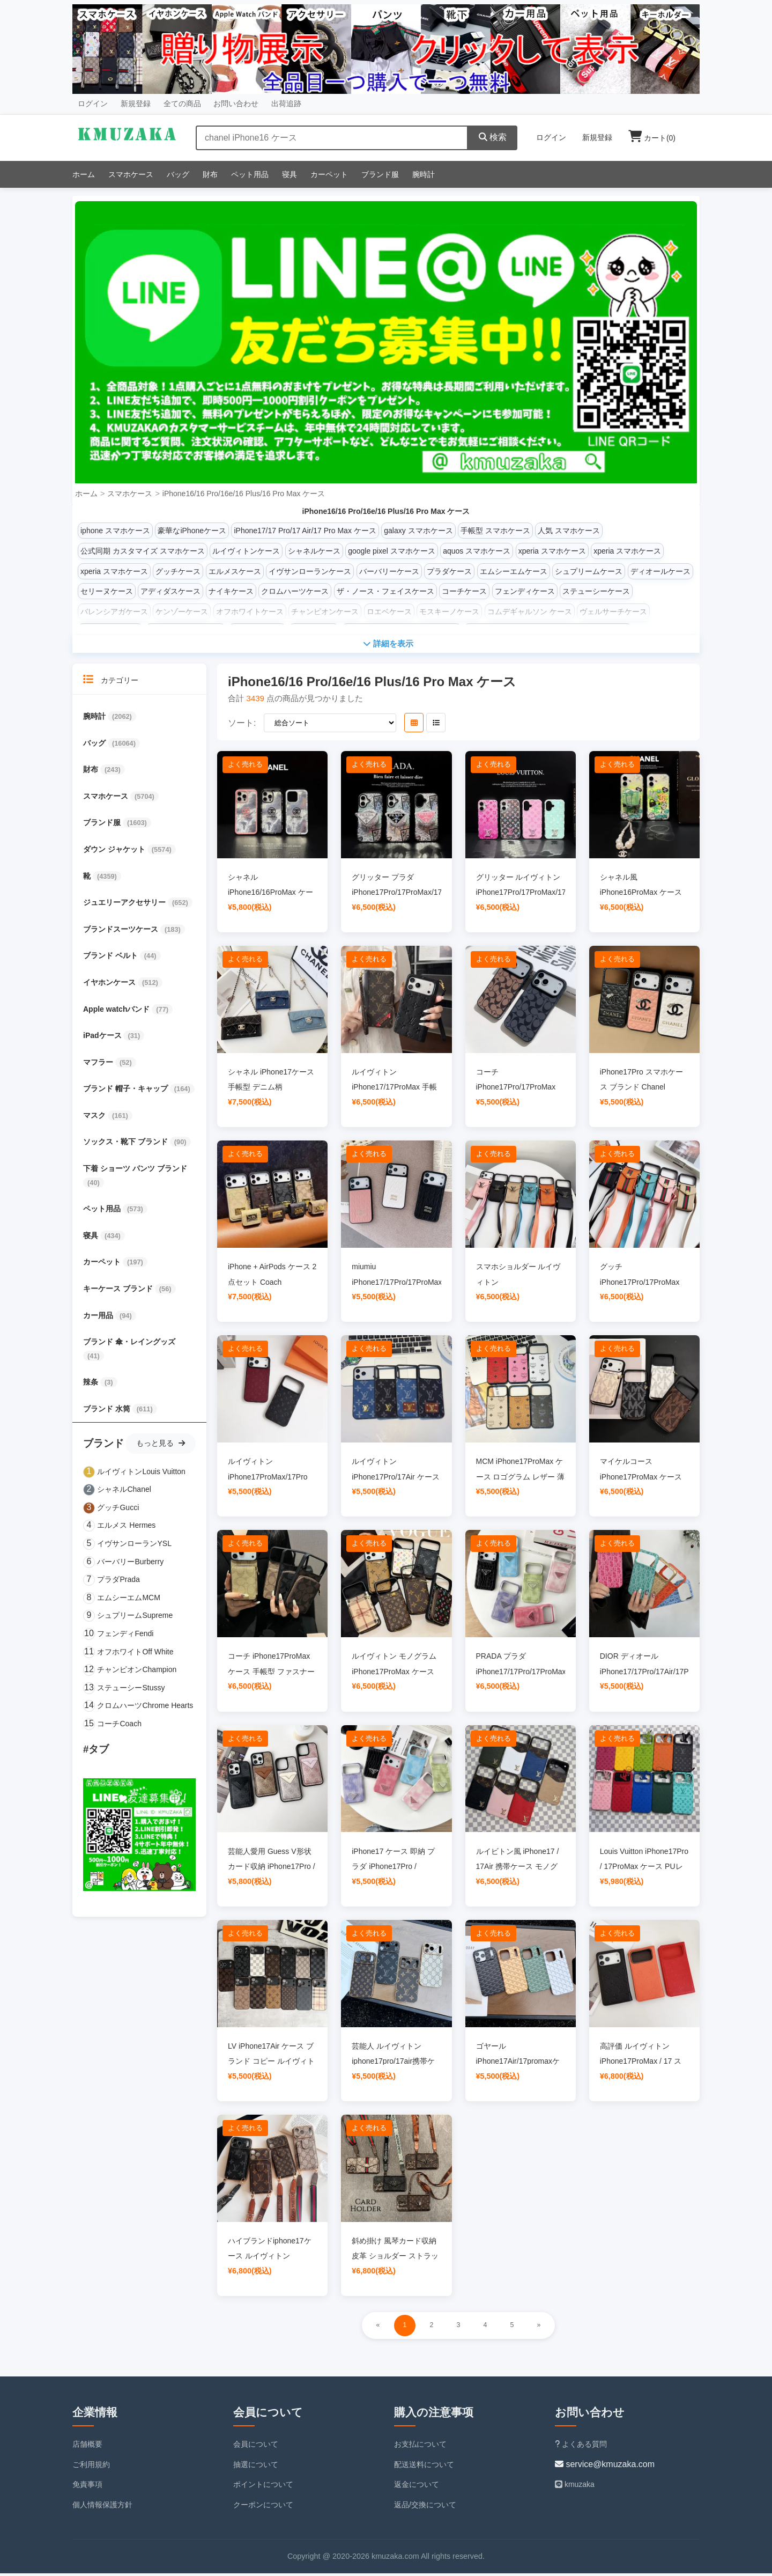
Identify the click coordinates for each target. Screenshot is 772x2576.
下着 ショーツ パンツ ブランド (135, 1171)
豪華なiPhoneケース (192, 530)
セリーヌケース (106, 591)
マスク (95, 1118)
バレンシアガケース (114, 611)
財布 (210, 174)
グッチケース (178, 571)
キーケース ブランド (119, 1291)
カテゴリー (110, 681)
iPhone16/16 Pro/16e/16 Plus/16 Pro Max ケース (243, 493)
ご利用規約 (91, 2466)
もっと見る (160, 1445)
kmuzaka (575, 2487)
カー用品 (99, 1317)
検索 (493, 137)
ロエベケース (389, 611)
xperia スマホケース (552, 551)
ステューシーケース (596, 591)
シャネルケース (314, 551)
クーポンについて (263, 2507)
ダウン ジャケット (115, 852)
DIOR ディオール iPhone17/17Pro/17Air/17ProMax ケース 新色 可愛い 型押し (655, 1673)
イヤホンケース (110, 985)
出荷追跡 (286, 103)
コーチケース (464, 591)
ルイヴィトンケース (246, 551)
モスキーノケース (449, 611)
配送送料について (424, 2466)
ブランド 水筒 (107, 1411)
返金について (416, 2487)
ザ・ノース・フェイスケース (385, 591)
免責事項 (87, 2487)
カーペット (329, 174)
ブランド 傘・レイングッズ (129, 1344)
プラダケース (449, 571)
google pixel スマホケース (391, 551)
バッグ (178, 174)
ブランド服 (380, 174)
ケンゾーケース (181, 611)
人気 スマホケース (569, 530)
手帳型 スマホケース (495, 530)
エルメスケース (235, 571)
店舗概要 (87, 2446)
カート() (652, 138)
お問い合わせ (235, 103)
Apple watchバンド (117, 1011)
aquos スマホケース (476, 551)
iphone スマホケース (115, 530)
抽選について (255, 2466)
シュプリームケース (588, 571)
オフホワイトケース (250, 611)
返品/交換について (425, 2507)
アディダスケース (170, 591)
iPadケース (103, 1038)
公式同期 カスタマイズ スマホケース (142, 551)
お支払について (420, 2446)
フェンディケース (525, 591)
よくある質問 (581, 2446)
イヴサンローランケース (310, 571)
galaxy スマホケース (418, 530)
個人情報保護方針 (102, 2507)
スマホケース (130, 174)
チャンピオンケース (325, 611)
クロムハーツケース (295, 591)
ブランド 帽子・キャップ (126, 1091)
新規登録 (136, 103)
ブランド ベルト (111, 958)
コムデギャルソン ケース (529, 611)
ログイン (93, 103)
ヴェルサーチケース (613, 611)
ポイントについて (263, 2487)
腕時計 (423, 174)
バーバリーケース (389, 571)
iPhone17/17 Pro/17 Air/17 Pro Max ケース (305, 530)
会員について (255, 2446)
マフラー (99, 1065)
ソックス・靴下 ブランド (126, 1144)
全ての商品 (182, 103)
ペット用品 (250, 174)
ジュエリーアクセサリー (125, 905)
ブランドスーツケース (121, 932)
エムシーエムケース (513, 571)
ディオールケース (660, 571)
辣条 (91, 1384)
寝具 (289, 174)
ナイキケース (231, 591)
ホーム (83, 174)
